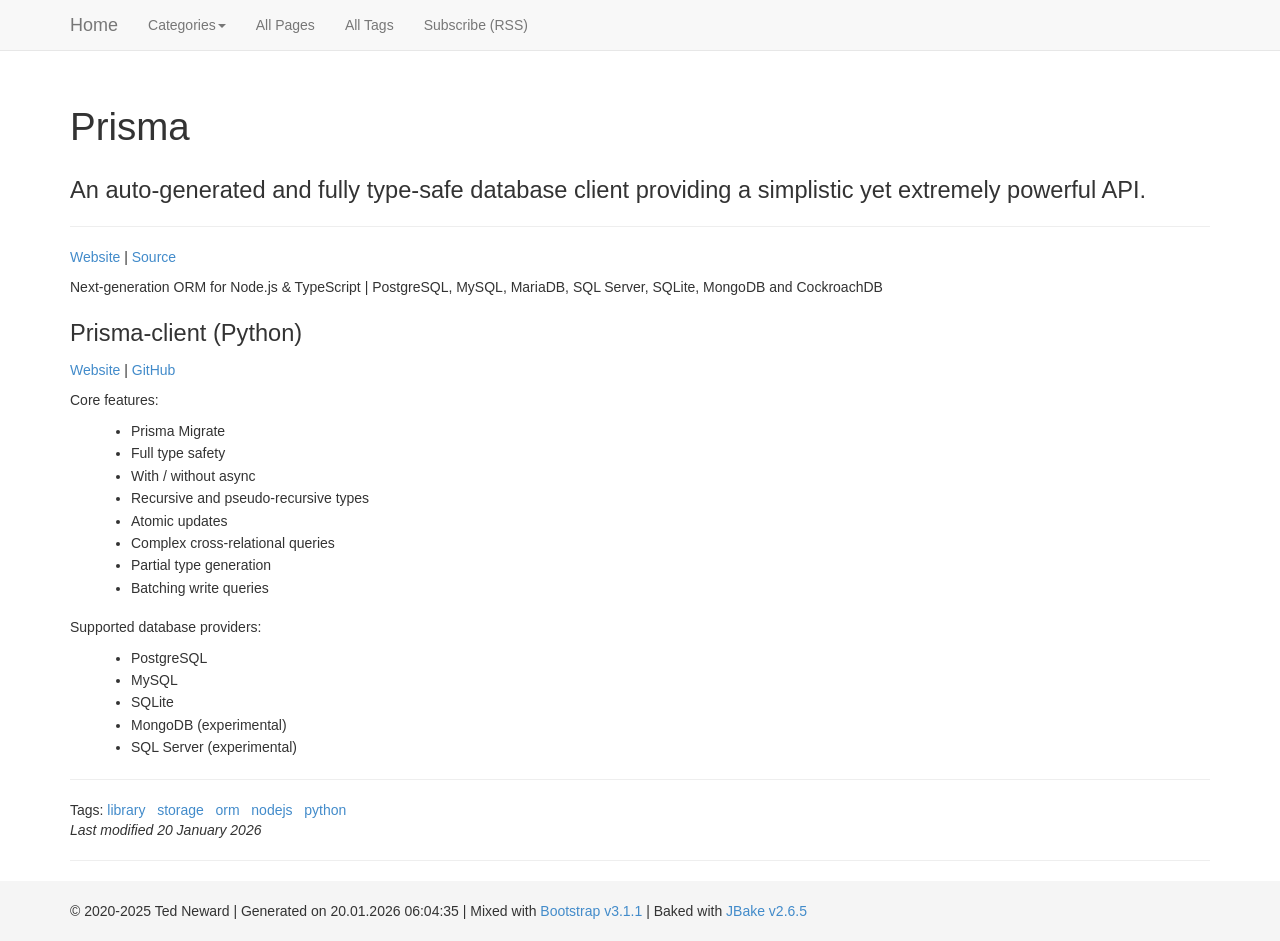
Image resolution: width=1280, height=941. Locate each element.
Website (95, 257)
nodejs (271, 810)
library (126, 810)
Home (94, 25)
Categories (187, 25)
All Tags (369, 25)
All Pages (285, 25)
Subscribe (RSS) (476, 25)
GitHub (154, 370)
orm (228, 810)
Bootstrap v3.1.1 (591, 911)
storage (180, 810)
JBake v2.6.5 (766, 911)
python (325, 810)
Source (154, 257)
